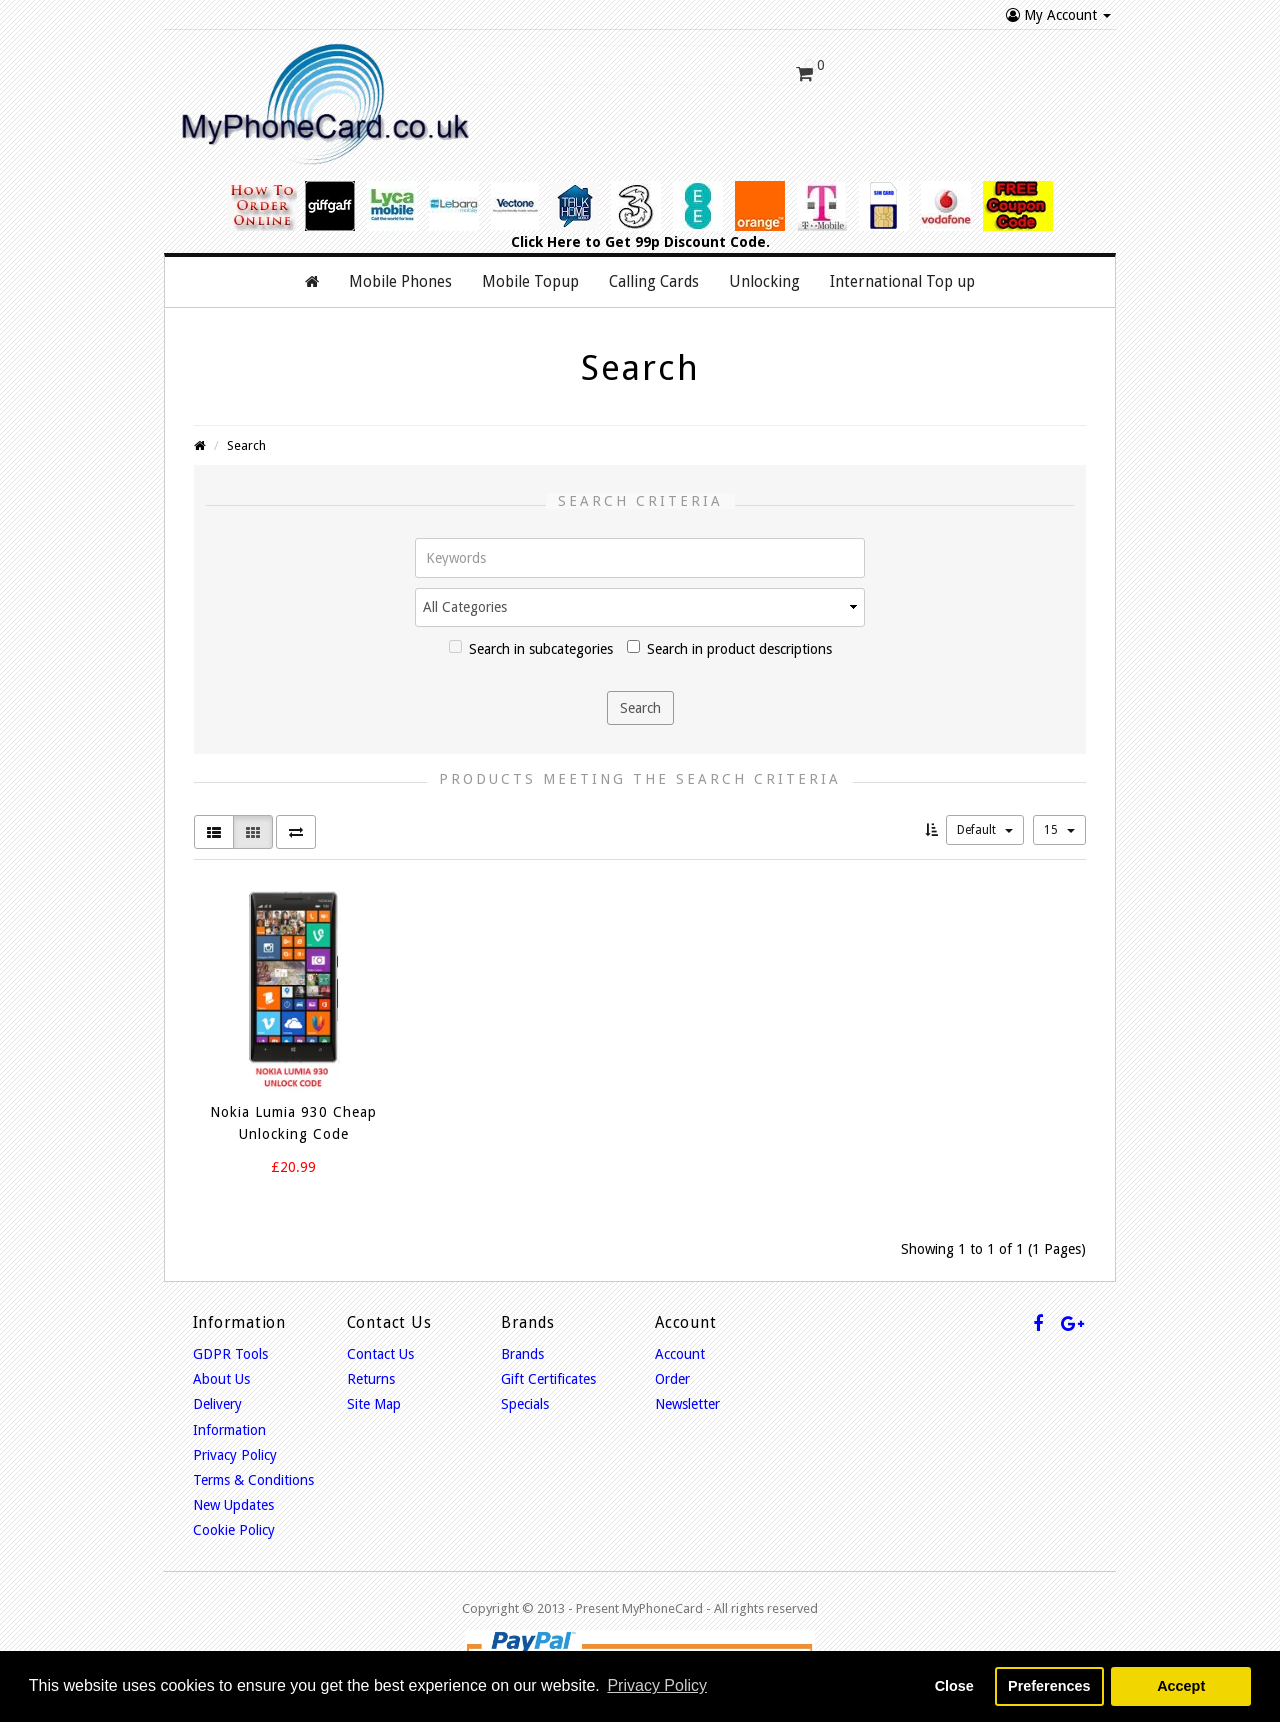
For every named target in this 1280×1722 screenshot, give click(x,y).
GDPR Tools (230, 1344)
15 (1059, 820)
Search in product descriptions (729, 638)
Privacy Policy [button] (657, 1685)
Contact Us (380, 1344)
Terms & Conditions (253, 1470)
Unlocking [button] (764, 272)
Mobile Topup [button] (530, 272)
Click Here (546, 232)
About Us (221, 1369)
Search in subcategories (531, 638)
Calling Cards (654, 272)
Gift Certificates (548, 1369)
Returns (371, 1369)
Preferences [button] (1049, 1686)
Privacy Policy (235, 1445)
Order (672, 1369)
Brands (522, 1344)
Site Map (374, 1395)
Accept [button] (1181, 1686)
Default (985, 820)
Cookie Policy (234, 1521)
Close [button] (954, 1686)
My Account (1058, 15)
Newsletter (687, 1395)
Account (680, 1344)
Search (246, 436)
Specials (525, 1395)
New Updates (233, 1495)
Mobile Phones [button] (400, 272)
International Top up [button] (902, 272)
